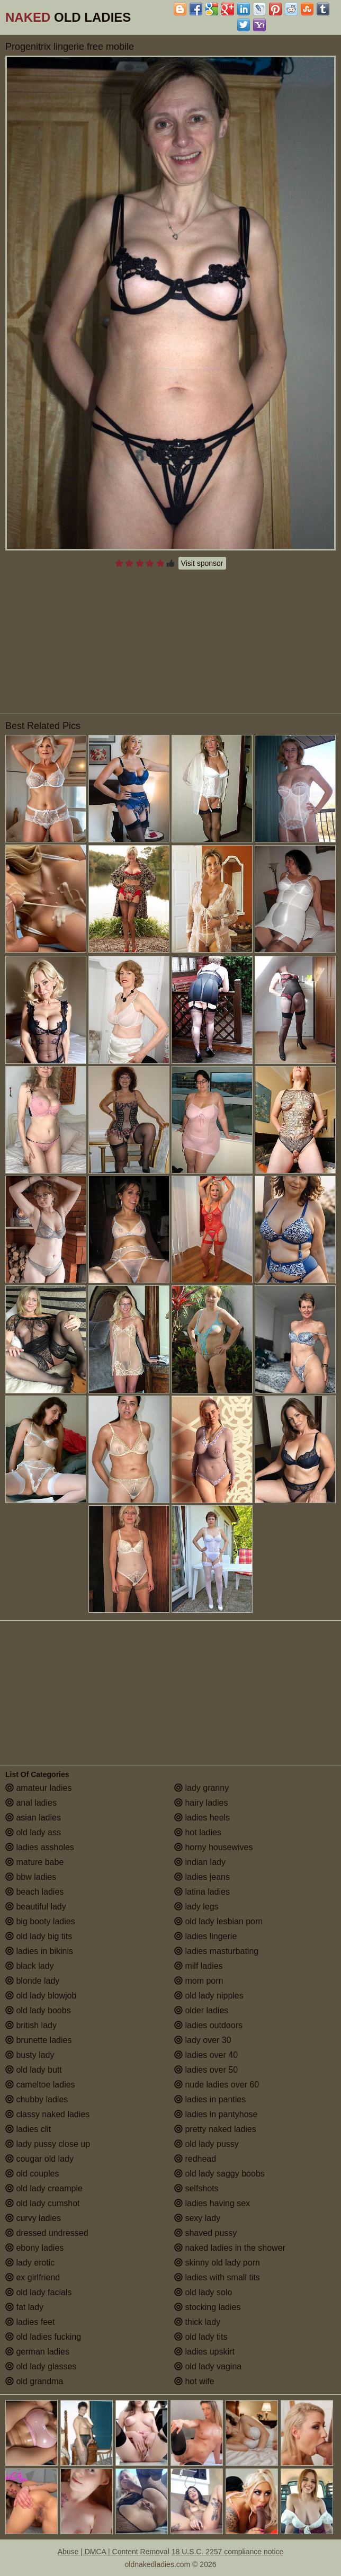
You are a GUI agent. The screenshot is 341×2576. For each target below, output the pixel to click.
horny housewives (213, 1847)
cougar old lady (39, 2158)
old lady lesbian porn (218, 1921)
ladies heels (202, 1817)
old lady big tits (38, 1936)
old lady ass (33, 1832)
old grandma (34, 2381)
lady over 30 (202, 2040)
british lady (31, 2025)
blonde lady (32, 1980)
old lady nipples (209, 1995)
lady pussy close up (47, 2143)
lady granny (201, 1787)
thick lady (197, 2321)
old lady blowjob (40, 1995)
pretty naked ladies (215, 2129)
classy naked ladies (47, 2114)
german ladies (37, 2351)
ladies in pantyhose (215, 2114)
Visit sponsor (202, 563)
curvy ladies (33, 2218)
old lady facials (38, 2292)
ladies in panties (210, 2099)
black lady (29, 1965)
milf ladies (198, 1965)
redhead (195, 2158)
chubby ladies (36, 2099)
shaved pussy (205, 2232)
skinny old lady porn (217, 2262)
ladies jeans (202, 1876)
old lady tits (200, 2336)
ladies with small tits (217, 2277)
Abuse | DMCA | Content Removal (113, 2551)
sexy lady (197, 2218)
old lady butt (33, 2069)
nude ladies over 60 (216, 2084)
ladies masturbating (216, 1951)
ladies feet (30, 2321)
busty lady (29, 2054)
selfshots (196, 2188)
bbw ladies (30, 1876)
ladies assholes (39, 1847)
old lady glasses (40, 2366)
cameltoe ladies (40, 2084)
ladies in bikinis (39, 1951)
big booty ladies (40, 1921)
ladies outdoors (208, 2025)
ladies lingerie (205, 1936)
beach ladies (34, 1891)
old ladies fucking (43, 2336)
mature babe (34, 1862)
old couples (32, 2173)
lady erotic (30, 2262)
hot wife (194, 2381)
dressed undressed (46, 2232)
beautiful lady (35, 1906)
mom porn (198, 1980)
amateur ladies (38, 1787)
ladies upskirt (204, 2351)
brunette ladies (38, 2040)
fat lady (24, 2307)
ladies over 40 (206, 2054)
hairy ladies (201, 1802)
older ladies (201, 2010)
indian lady (200, 1862)
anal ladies (31, 1802)
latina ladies (202, 1891)
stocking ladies (207, 2307)
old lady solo (203, 2292)
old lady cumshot (42, 2203)
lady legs (196, 1906)
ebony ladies (34, 2247)
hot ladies (197, 1832)
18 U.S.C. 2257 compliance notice (228, 2551)
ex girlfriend (32, 2277)
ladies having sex (212, 2203)
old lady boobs (38, 2010)
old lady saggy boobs (219, 2173)
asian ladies (33, 1817)
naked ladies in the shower (229, 2247)
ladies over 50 (206, 2069)
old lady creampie (44, 2188)
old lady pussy (206, 2143)
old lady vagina (207, 2366)
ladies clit (28, 2129)
